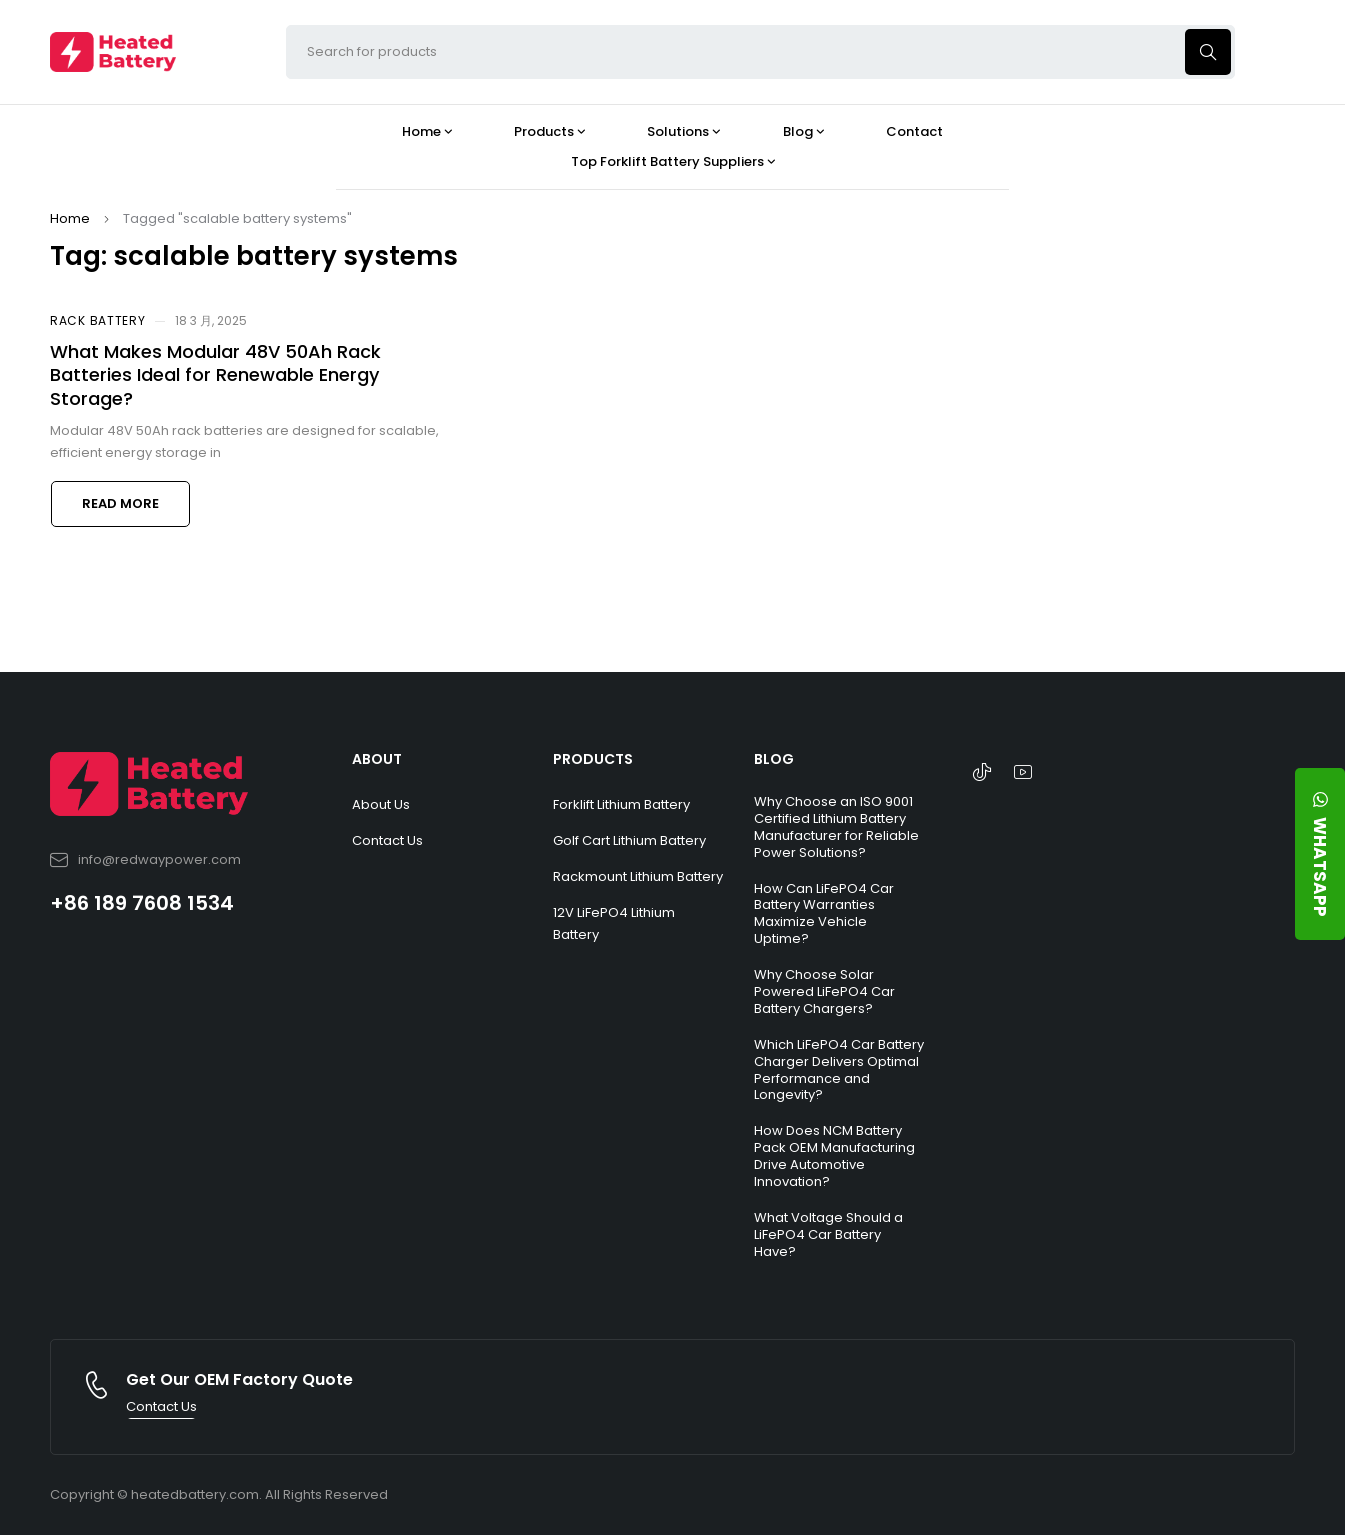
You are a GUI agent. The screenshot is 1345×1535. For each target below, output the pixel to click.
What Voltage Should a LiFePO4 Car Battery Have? (828, 1234)
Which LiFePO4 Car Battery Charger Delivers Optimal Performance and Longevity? (839, 1070)
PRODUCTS (593, 759)
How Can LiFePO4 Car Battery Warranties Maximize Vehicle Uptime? (824, 914)
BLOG (774, 759)
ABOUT (377, 759)
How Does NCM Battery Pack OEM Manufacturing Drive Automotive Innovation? (834, 1156)
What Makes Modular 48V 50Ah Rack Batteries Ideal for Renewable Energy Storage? (215, 375)
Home (70, 218)
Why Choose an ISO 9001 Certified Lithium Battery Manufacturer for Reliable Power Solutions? (836, 827)
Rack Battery (97, 320)
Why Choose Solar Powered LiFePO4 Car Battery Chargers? (824, 991)
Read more (120, 503)
